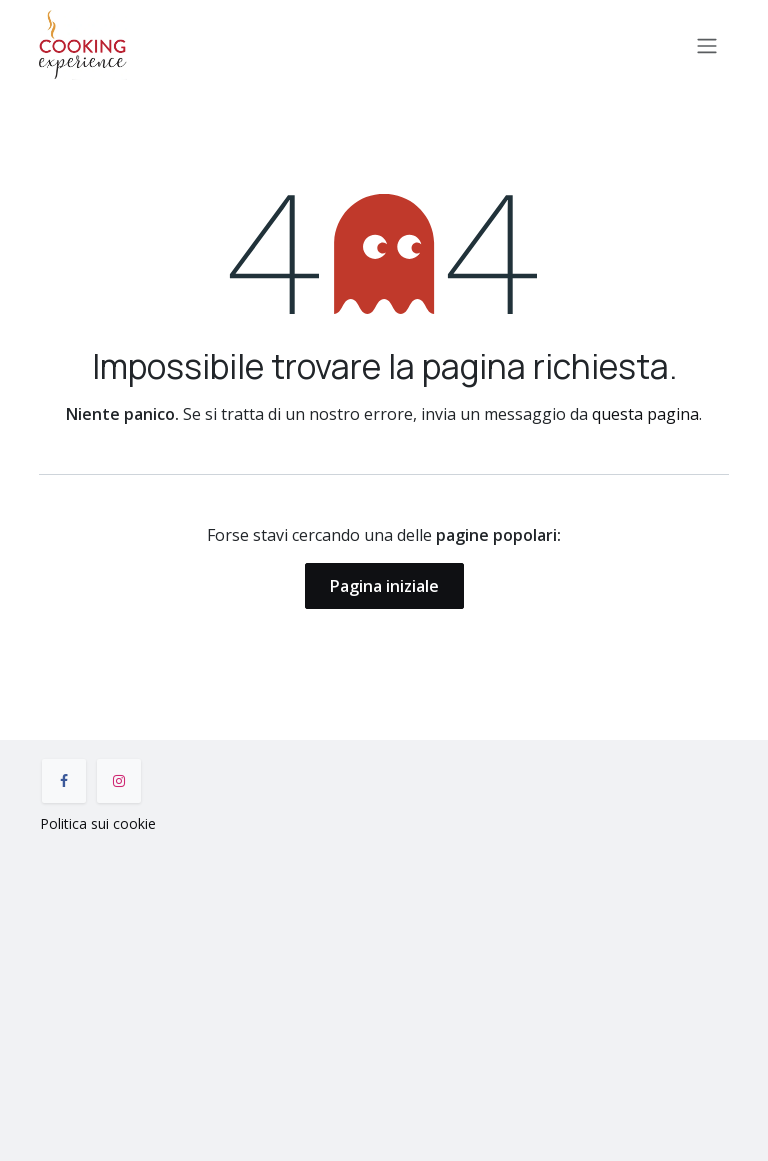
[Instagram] (119, 781)
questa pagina (645, 414)
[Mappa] (384, 993)
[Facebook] (64, 781)
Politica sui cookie (98, 823)
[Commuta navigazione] (707, 45)
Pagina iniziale (384, 586)
